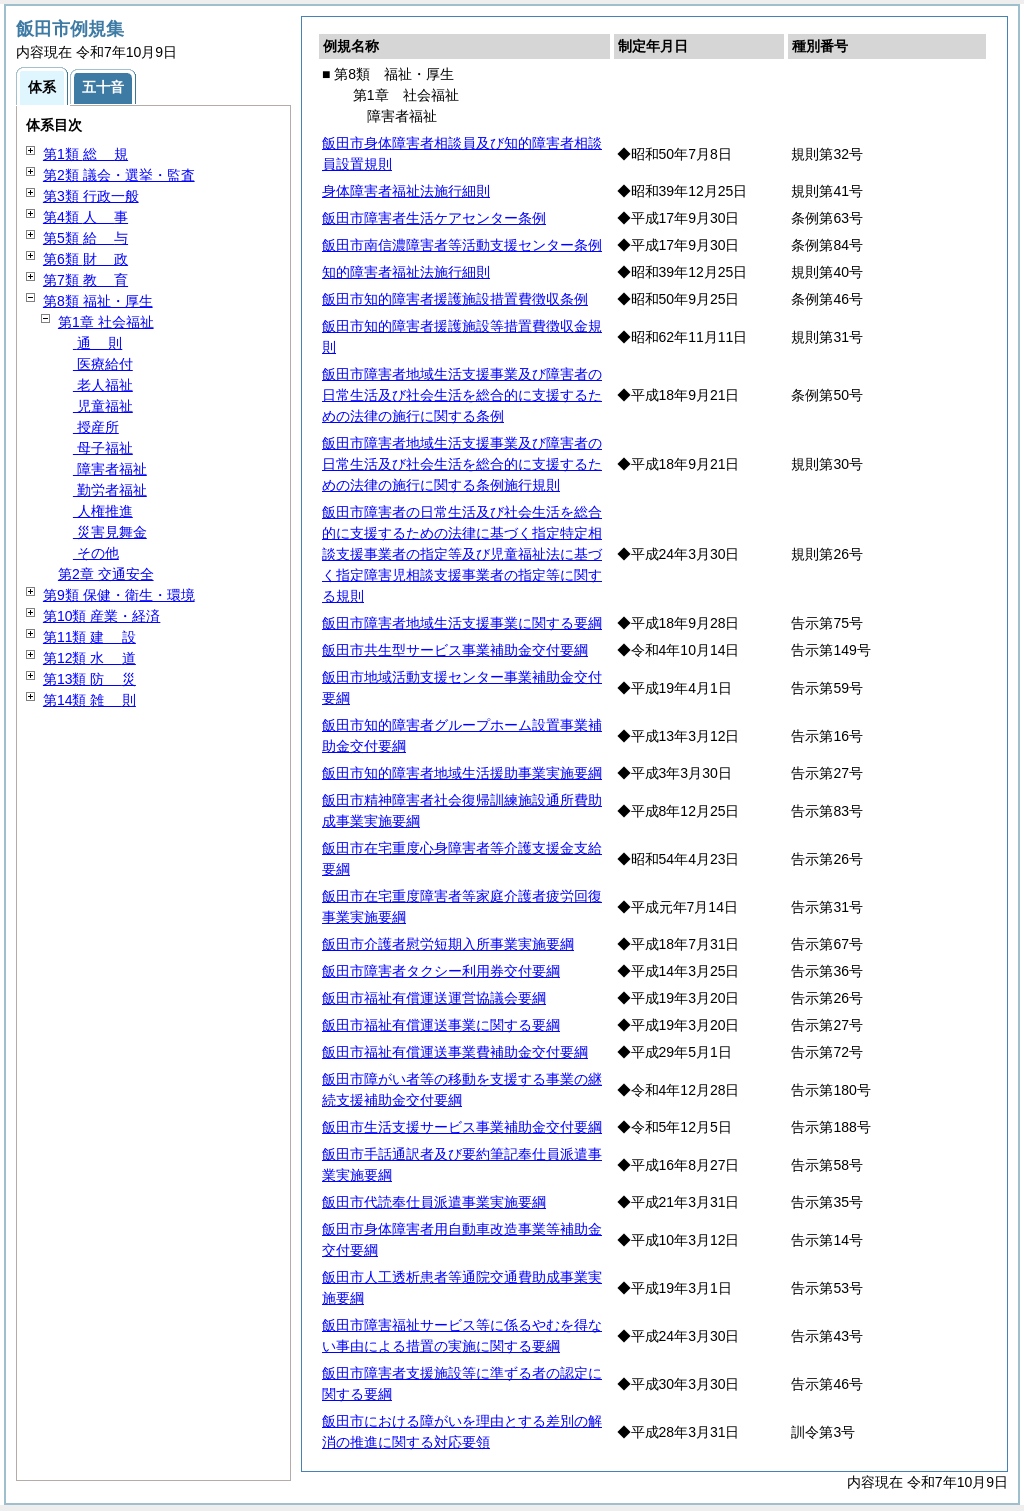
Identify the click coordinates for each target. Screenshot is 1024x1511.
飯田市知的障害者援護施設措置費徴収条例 (455, 299)
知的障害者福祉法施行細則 (406, 272)
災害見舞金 (110, 532)
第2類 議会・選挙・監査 (119, 175)
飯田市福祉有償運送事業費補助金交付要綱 (455, 1052)
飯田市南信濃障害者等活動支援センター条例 (462, 245)
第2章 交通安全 (106, 574)
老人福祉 (103, 385)
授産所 (96, 427)
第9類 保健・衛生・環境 (119, 595)
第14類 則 (89, 700)
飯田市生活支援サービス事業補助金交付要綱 (462, 1127)
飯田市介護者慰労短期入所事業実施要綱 (448, 944)
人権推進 (103, 511)
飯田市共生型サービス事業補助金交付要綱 (455, 650)
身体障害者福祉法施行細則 (406, 191)
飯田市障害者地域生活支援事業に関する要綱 (462, 623)
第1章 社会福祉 (106, 322)
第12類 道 (89, 658)
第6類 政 (85, 259)
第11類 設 (89, 637)
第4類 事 (85, 217)
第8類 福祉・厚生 (98, 301)
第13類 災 (89, 679)
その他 (96, 553)
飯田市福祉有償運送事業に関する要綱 (441, 1025)
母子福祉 (103, 448)
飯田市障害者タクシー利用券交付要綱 (441, 971)
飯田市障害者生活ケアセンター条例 (434, 218)
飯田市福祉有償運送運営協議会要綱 (434, 998)
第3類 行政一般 (91, 196)
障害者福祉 (110, 469)
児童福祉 (103, 406)
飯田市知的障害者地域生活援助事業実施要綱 (462, 773)
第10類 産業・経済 (101, 616)
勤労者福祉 (110, 490)
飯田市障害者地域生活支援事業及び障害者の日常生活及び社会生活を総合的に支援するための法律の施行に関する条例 (462, 395)
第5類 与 (85, 238)
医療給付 (103, 364)
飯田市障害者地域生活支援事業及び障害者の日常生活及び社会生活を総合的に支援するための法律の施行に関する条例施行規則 (462, 464)
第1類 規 (85, 154)
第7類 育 (85, 280)
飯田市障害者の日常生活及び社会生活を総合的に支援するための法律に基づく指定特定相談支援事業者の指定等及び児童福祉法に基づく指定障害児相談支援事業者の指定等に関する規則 (462, 554)
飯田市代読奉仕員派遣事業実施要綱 (434, 1202)
